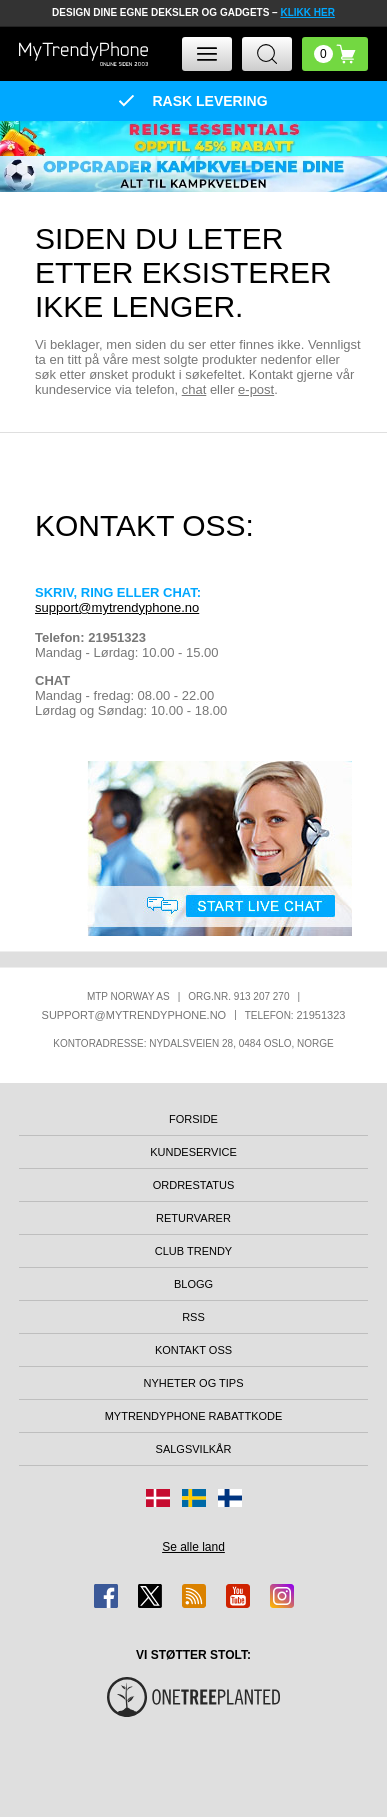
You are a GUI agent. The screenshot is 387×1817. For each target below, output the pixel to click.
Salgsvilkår (194, 1449)
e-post (256, 389)
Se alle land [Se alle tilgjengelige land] (193, 1547)
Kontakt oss (193, 1350)
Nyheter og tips (193, 1383)
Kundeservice (193, 1152)
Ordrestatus (194, 1185)
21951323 (320, 1015)
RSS (193, 1317)
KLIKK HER (307, 12)
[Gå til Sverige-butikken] (194, 1498)
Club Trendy (193, 1251)
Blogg (193, 1284)
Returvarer (193, 1218)
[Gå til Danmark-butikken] (158, 1498)
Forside (193, 1119)
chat (194, 389)
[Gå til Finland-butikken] (230, 1498)
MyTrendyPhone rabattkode (194, 1416)
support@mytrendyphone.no (117, 607)
